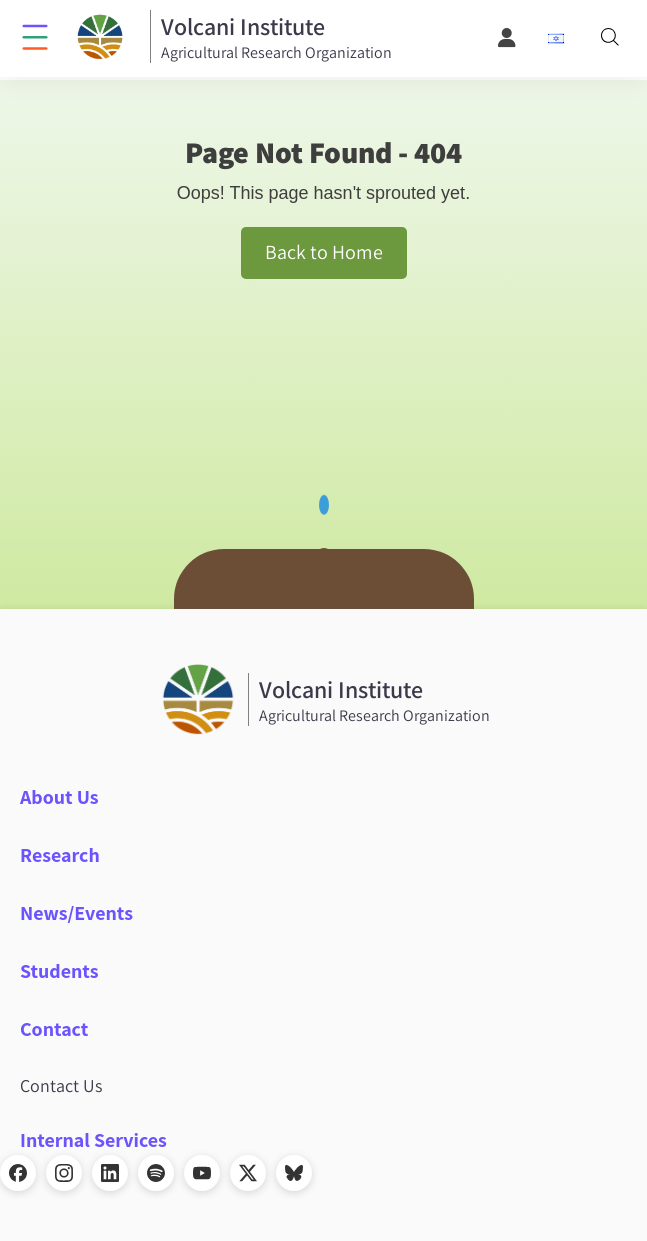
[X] (248, 1173)
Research (60, 855)
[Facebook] (18, 1173)
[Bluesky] (294, 1173)
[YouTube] (202, 1173)
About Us (59, 797)
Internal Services (93, 1140)
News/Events (76, 913)
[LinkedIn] (110, 1173)
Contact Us (61, 1085)
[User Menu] (508, 38)
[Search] (610, 38)
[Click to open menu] (35, 36)
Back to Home (324, 252)
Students (59, 971)
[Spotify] (156, 1173)
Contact (54, 1029)
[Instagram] (64, 1173)
